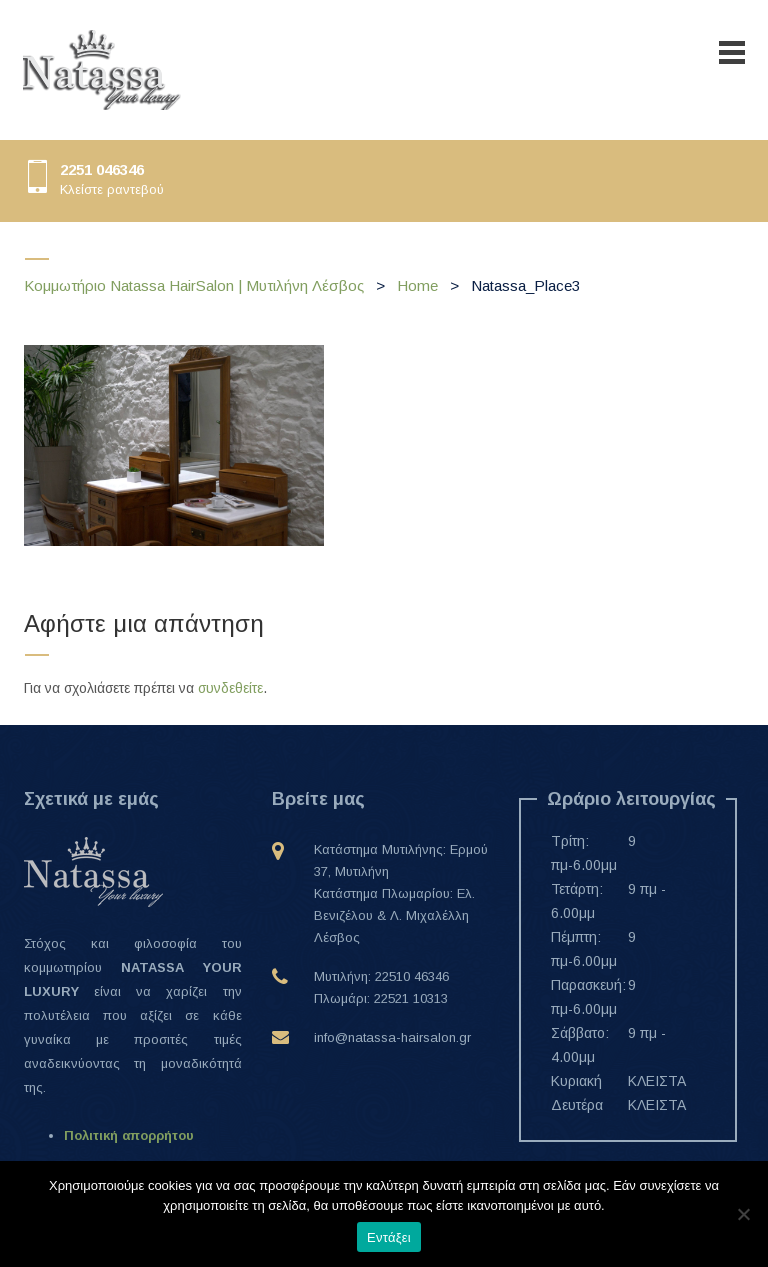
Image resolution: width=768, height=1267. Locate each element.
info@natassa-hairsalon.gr (392, 1037)
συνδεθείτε (230, 688)
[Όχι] (743, 1214)
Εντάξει (389, 1237)
